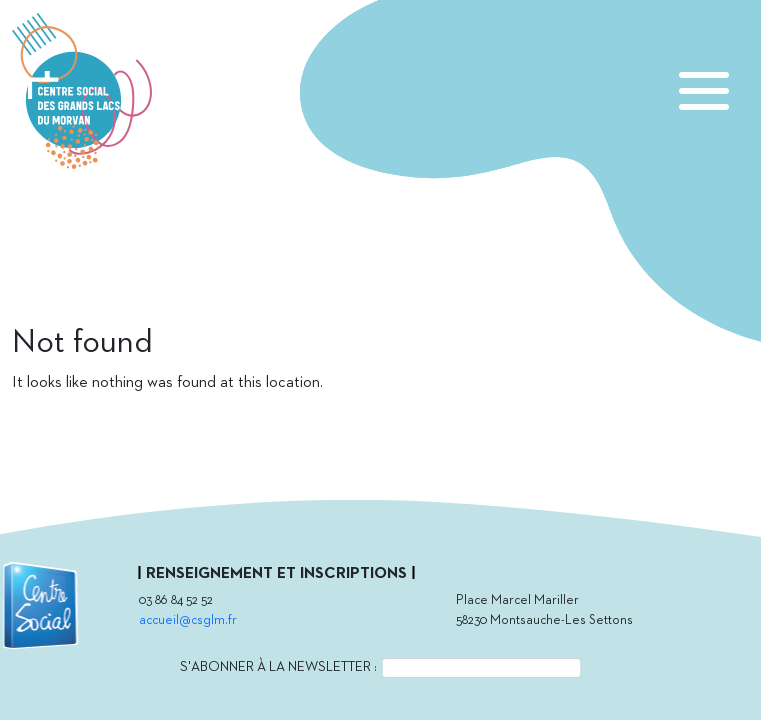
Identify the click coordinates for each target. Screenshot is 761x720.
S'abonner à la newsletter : (278, 667)
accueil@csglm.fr (188, 620)
